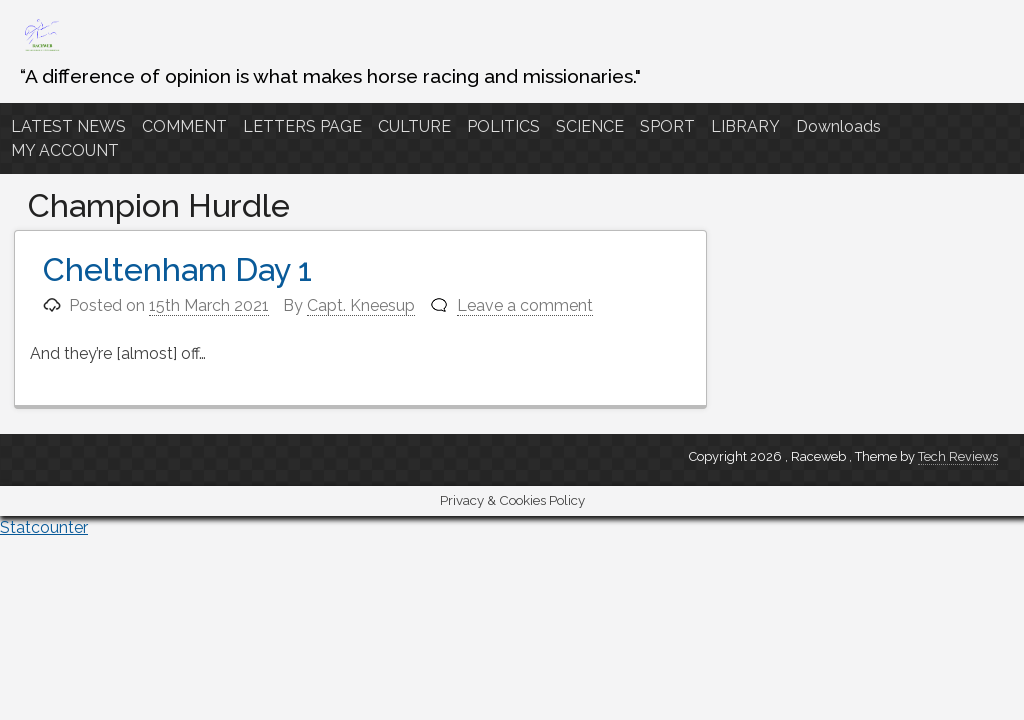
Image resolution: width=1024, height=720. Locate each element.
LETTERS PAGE (302, 126)
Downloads (838, 126)
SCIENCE (590, 126)
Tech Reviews (958, 456)
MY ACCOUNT (65, 150)
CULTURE (414, 126)
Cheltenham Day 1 (177, 269)
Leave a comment (525, 305)
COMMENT (184, 126)
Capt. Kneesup (361, 305)
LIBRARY (745, 126)
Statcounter (44, 527)
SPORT (667, 126)
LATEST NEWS (68, 126)
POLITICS (503, 126)
